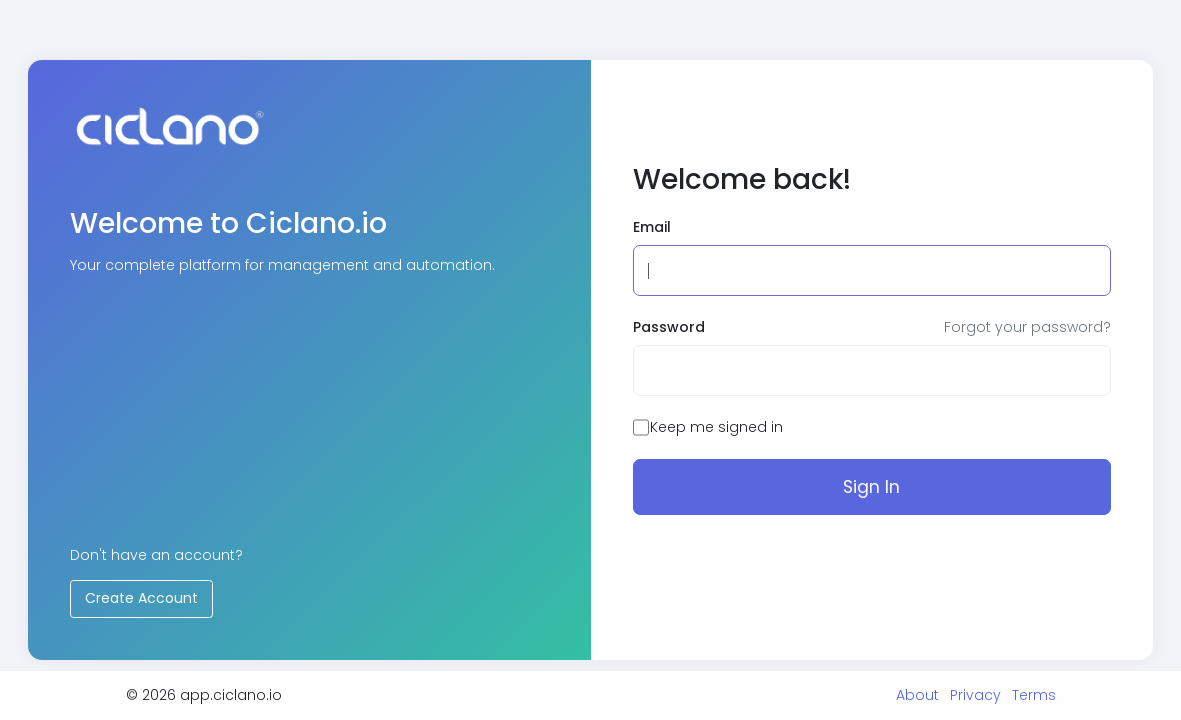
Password (669, 327)
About (917, 695)
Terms (1034, 695)
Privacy (975, 695)
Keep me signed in (716, 427)
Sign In (871, 487)
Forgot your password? (1027, 327)
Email (652, 227)
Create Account (141, 598)
